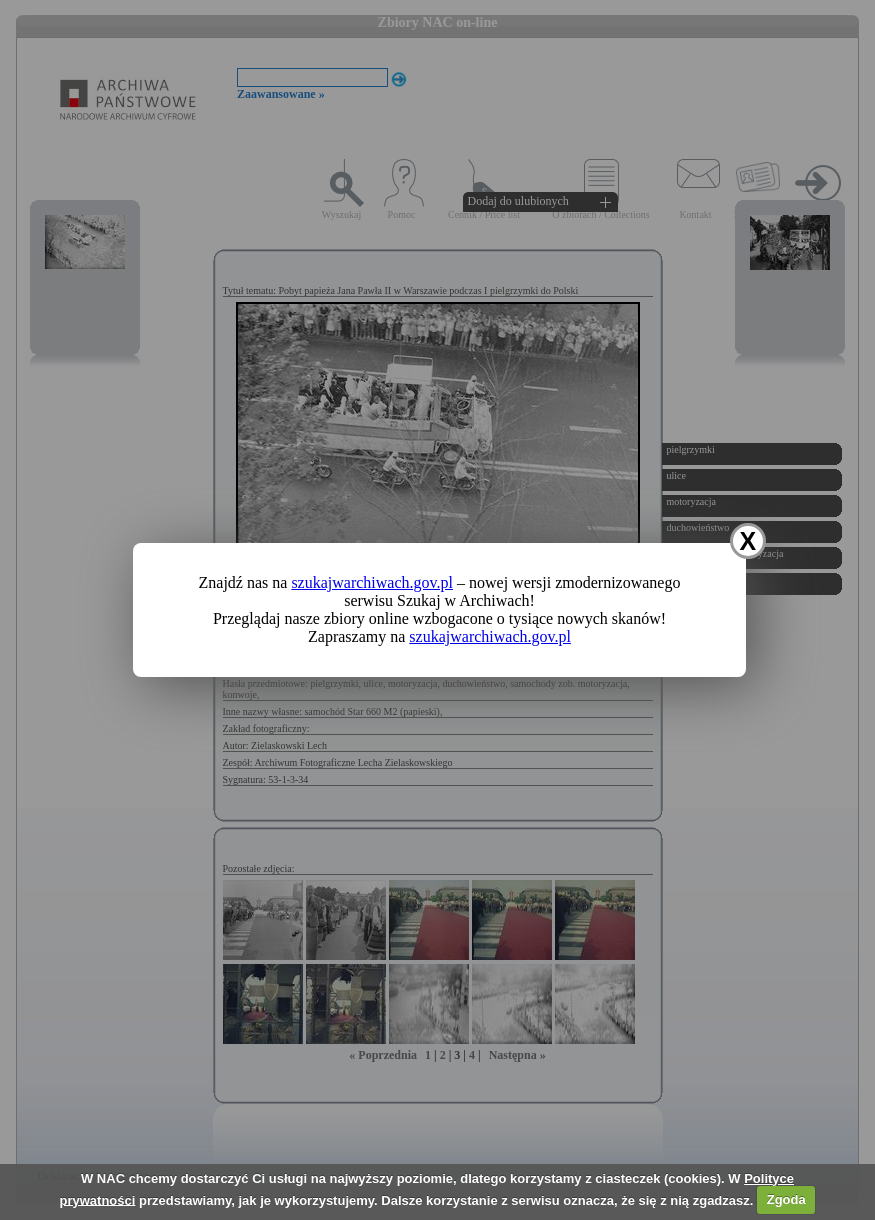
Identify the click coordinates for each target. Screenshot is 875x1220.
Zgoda (786, 1199)
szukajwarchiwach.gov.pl (372, 582)
